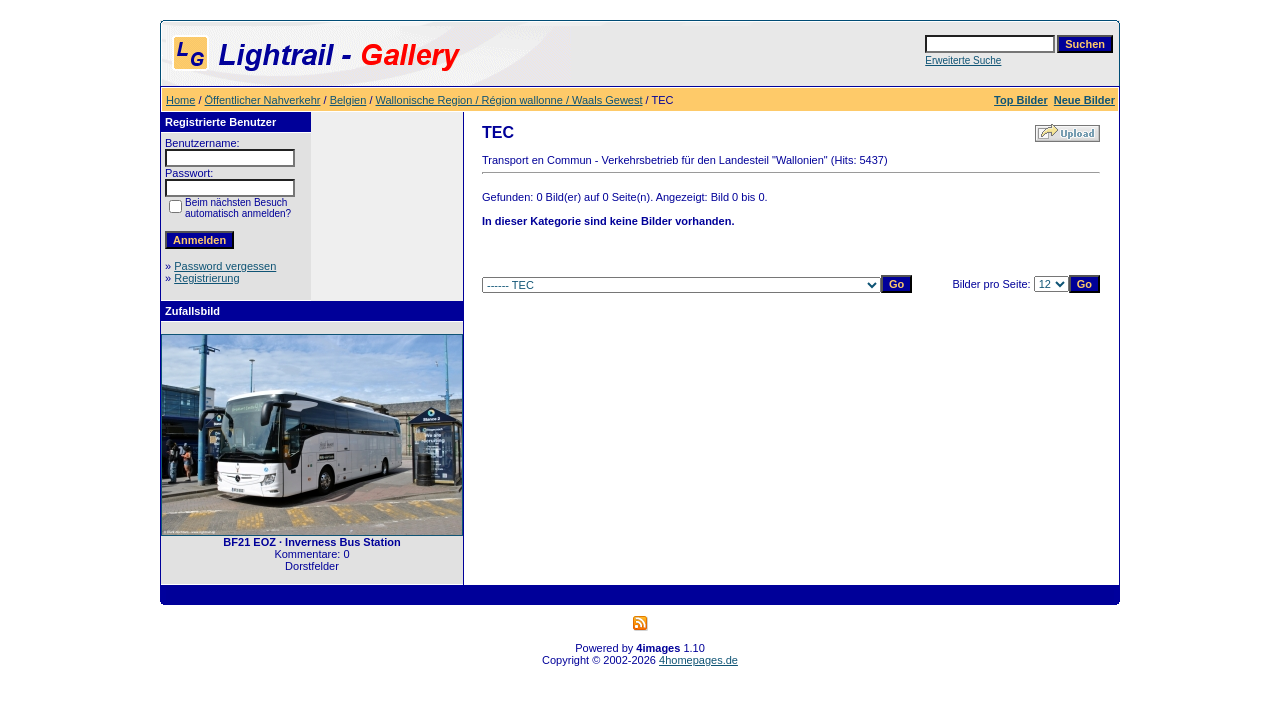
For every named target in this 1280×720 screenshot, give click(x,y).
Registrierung (206, 278)
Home (180, 100)
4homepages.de (698, 660)
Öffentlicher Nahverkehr (263, 100)
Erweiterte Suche (963, 60)
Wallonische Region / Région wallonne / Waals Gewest (509, 100)
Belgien (348, 100)
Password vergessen (225, 266)
